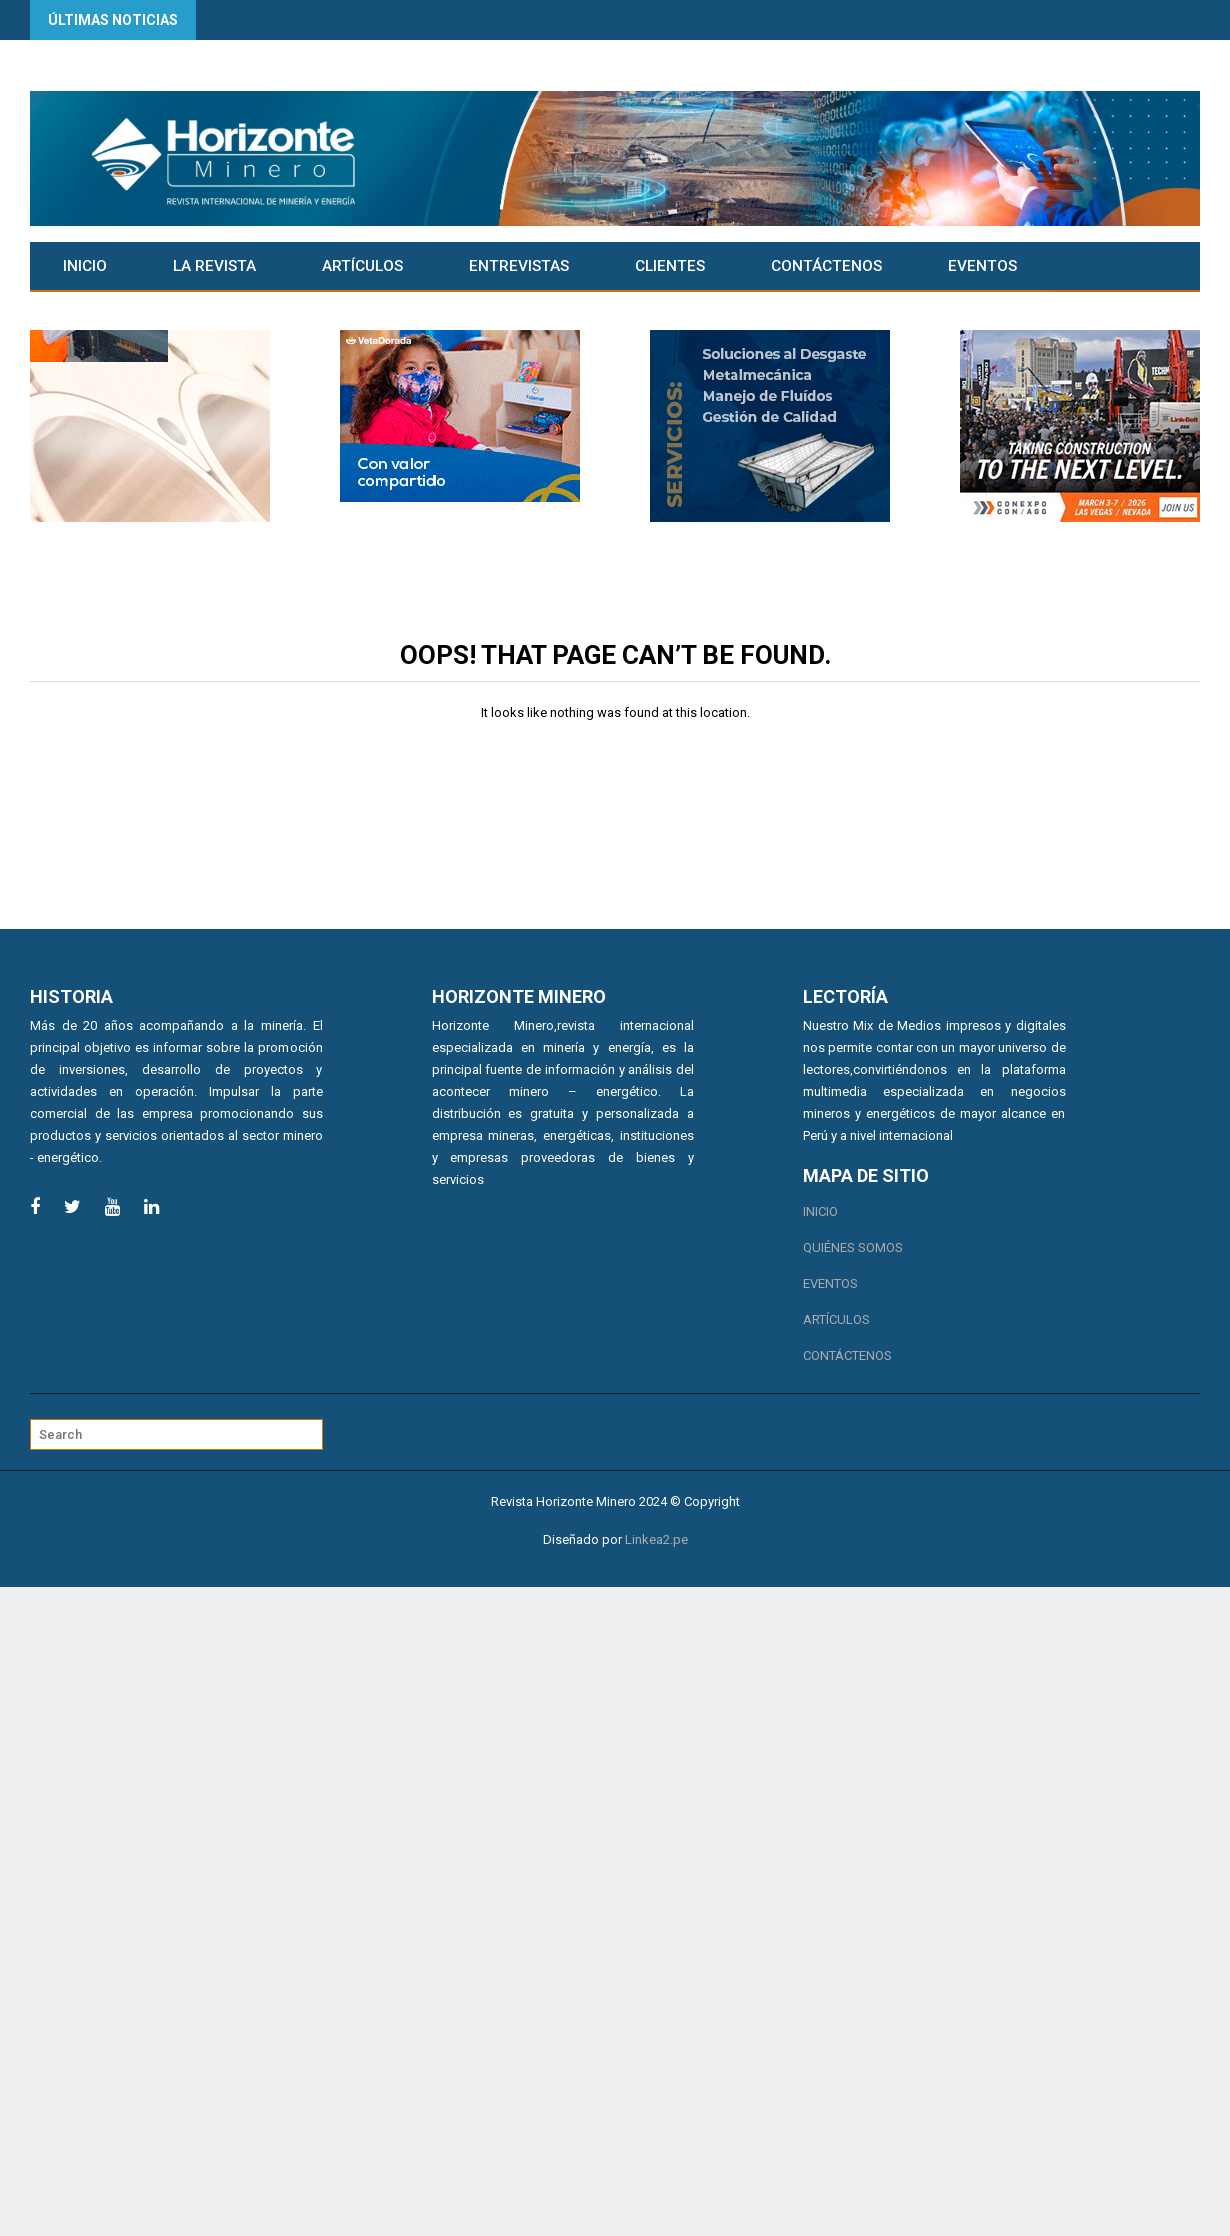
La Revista (214, 266)
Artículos (362, 266)
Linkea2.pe (656, 1539)
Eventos (982, 266)
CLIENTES (670, 266)
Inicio (85, 266)
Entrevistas (519, 266)
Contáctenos (826, 266)
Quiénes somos (853, 1247)
